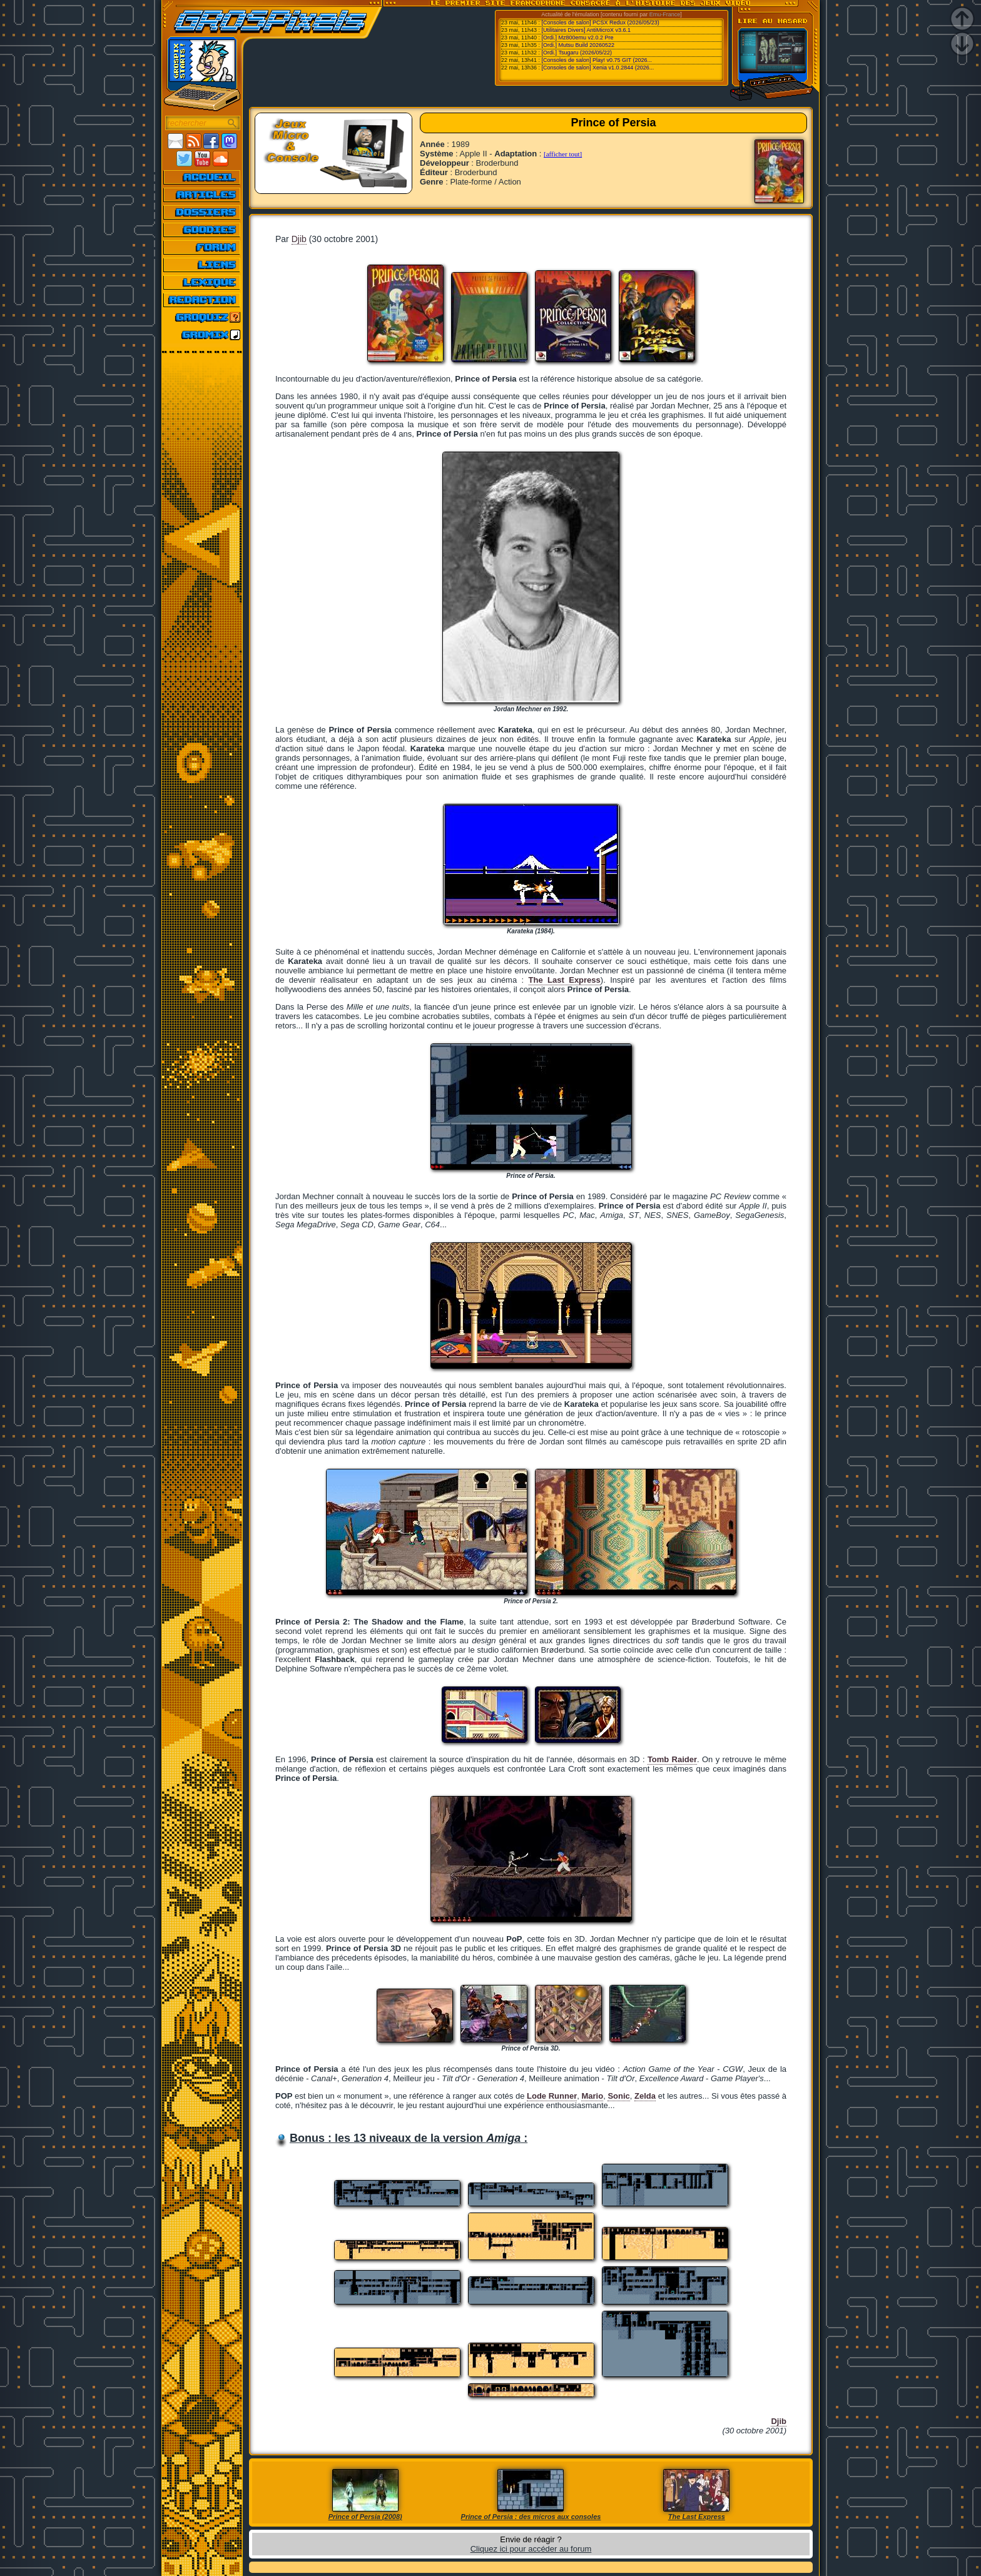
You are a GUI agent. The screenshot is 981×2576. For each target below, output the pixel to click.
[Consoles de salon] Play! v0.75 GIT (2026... (597, 60)
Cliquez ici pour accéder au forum (531, 2548)
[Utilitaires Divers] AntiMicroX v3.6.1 (586, 30)
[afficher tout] (563, 154)
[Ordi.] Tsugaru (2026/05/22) (577, 52)
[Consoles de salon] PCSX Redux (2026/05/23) (600, 22)
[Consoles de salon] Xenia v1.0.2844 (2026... (598, 67)
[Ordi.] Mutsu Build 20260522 (578, 45)
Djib (299, 239)
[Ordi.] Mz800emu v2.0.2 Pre (578, 37)
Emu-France (665, 14)
